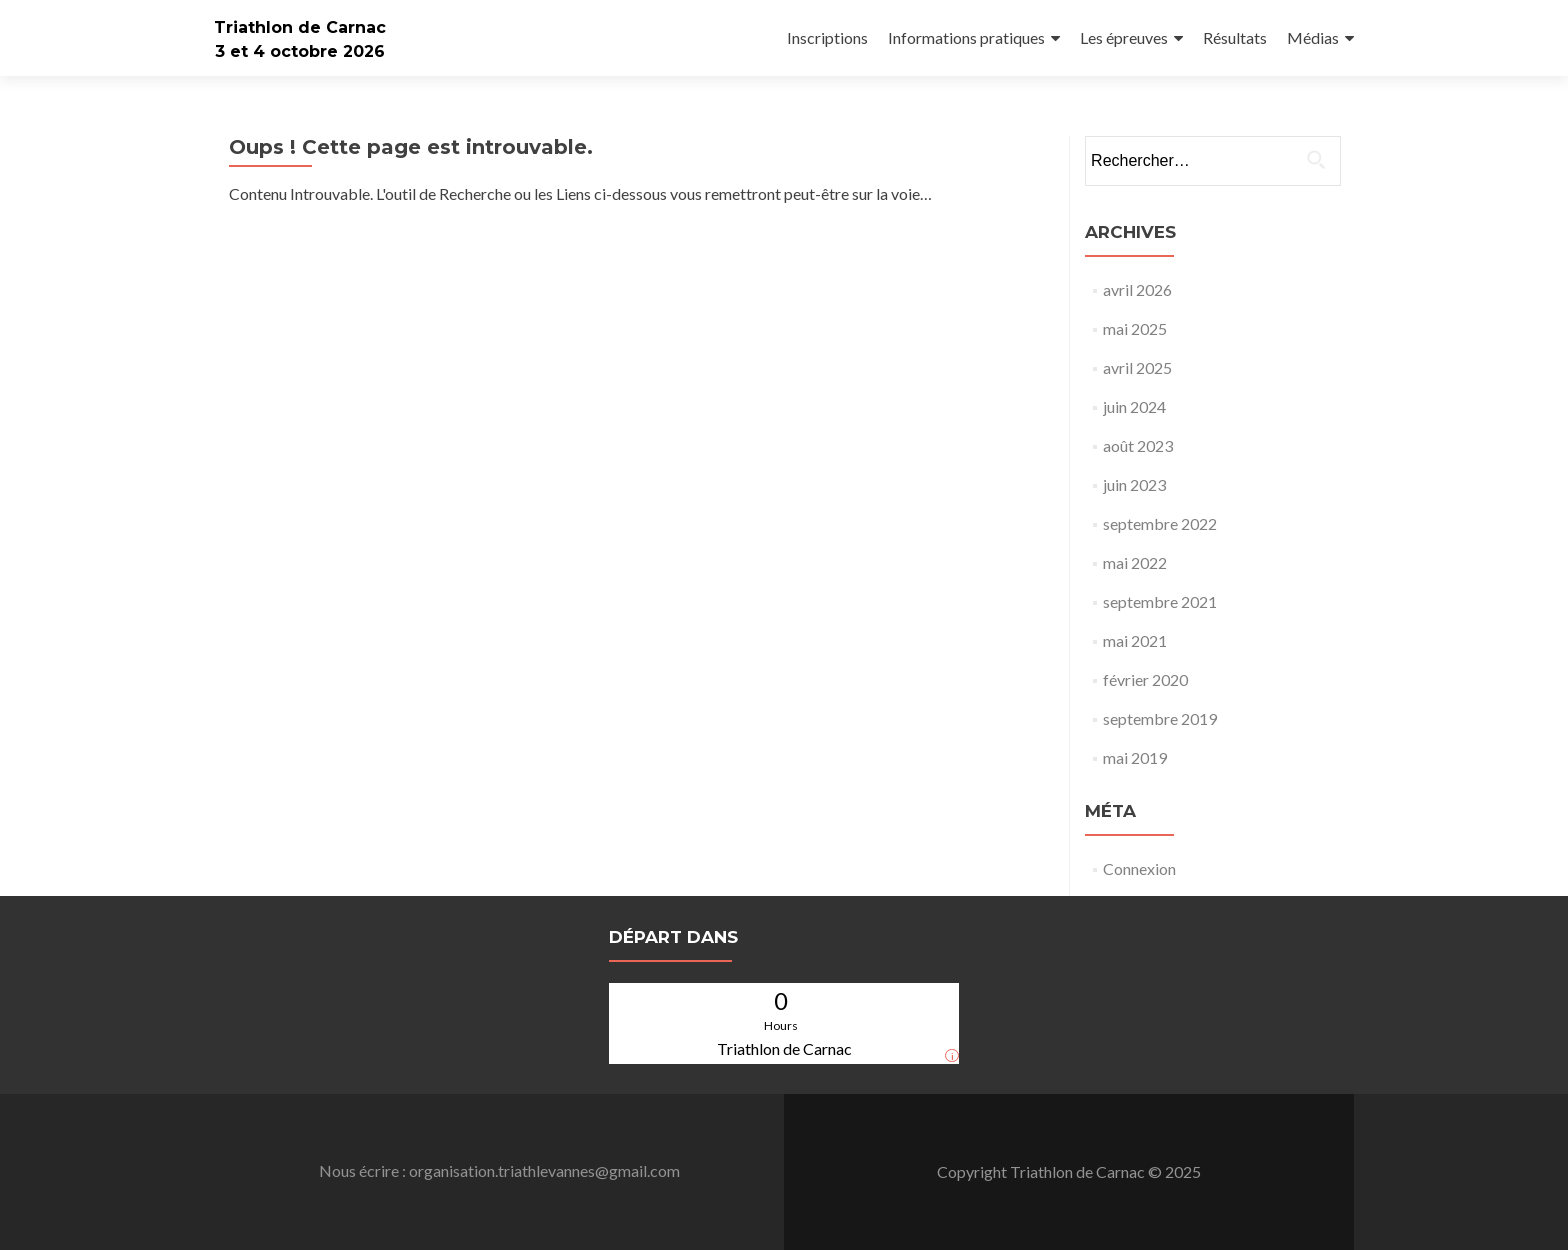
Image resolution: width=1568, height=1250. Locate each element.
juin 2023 (1134, 484)
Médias (1313, 37)
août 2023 (1138, 445)
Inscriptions (827, 37)
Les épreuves (1124, 37)
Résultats (1235, 37)
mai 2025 (1135, 328)
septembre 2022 (1160, 523)
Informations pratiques (966, 37)
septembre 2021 (1160, 601)
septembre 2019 (1160, 718)
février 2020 (1145, 679)
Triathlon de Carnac (300, 27)
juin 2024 (1134, 406)
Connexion (1139, 868)
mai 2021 (1135, 640)
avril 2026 (1137, 289)
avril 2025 (1137, 367)
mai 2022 (1135, 562)
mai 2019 (1135, 757)
